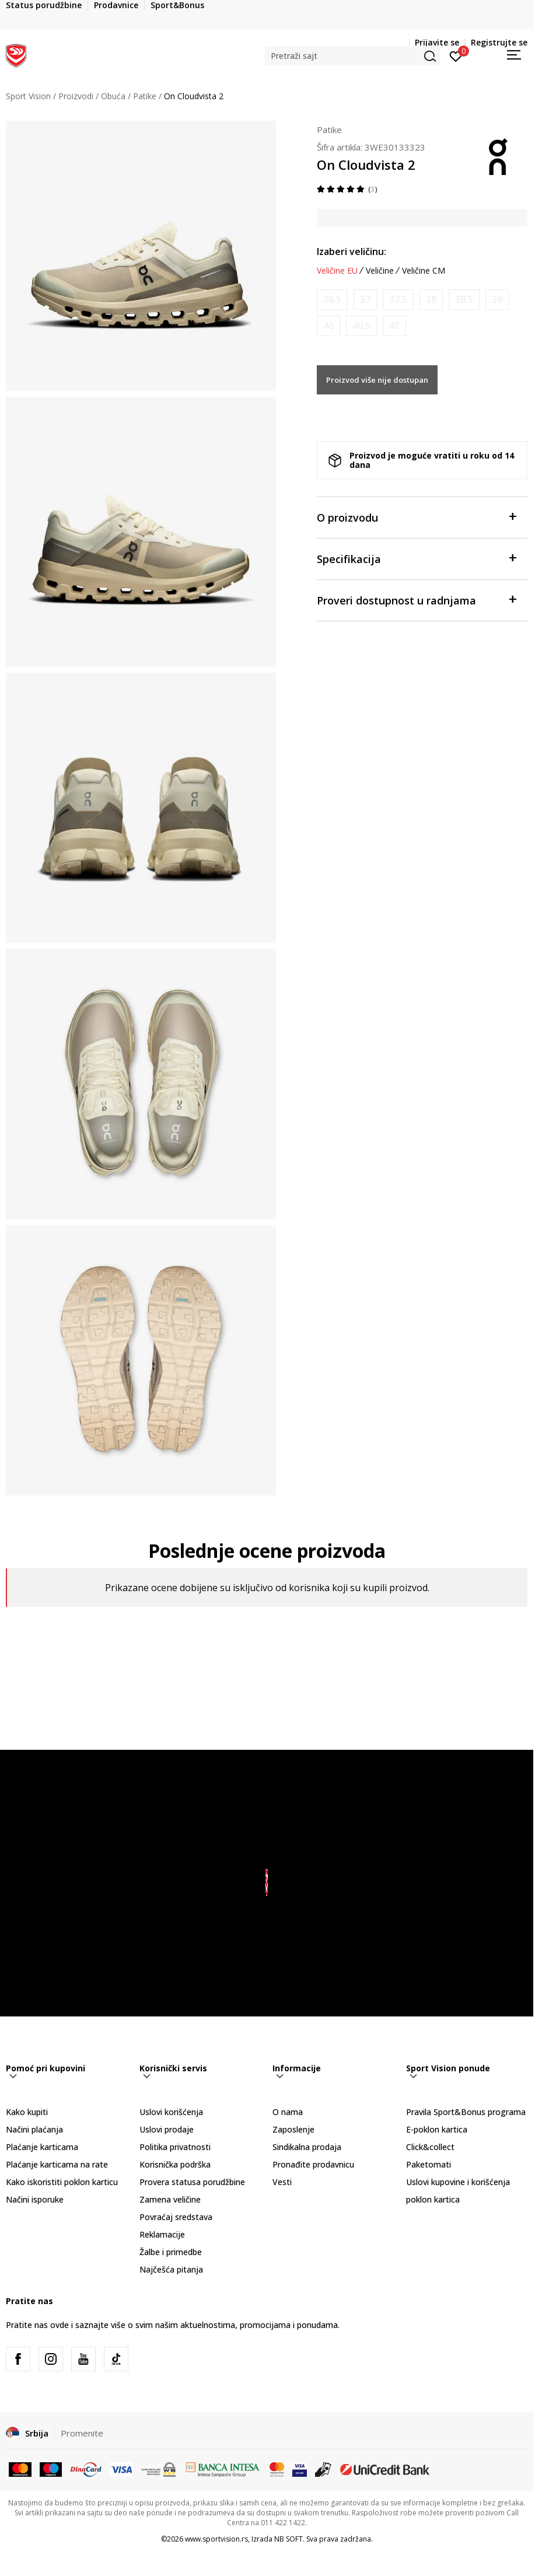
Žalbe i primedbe (170, 2251)
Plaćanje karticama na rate (57, 2164)
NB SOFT (288, 2539)
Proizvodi (75, 96)
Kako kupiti (27, 2111)
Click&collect (430, 2146)
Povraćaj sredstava (175, 2216)
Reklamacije (162, 2234)
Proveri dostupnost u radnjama (416, 599)
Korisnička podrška (175, 2164)
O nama (287, 2111)
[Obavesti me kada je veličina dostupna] (332, 299)
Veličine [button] (380, 270)
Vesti (282, 2181)
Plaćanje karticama (42, 2146)
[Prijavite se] (456, 55)
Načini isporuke (35, 2199)
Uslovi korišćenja (171, 2111)
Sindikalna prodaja (306, 2146)
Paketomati (428, 2164)
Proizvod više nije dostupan (377, 380)
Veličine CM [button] (423, 270)
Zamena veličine (170, 2199)
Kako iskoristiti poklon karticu (62, 2181)
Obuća (113, 96)
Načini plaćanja (34, 2129)
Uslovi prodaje (166, 2129)
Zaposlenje (293, 2129)
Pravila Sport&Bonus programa (466, 2111)
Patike (144, 96)
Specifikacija (416, 558)
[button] (352, 55)
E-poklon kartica (436, 2129)
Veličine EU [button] (337, 270)
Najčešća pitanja (171, 2269)
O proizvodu (416, 517)
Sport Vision (28, 96)
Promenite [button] (82, 2433)
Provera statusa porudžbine (192, 2181)
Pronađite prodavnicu (313, 2164)
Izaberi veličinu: (351, 251)
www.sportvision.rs (216, 2539)
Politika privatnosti (175, 2146)
